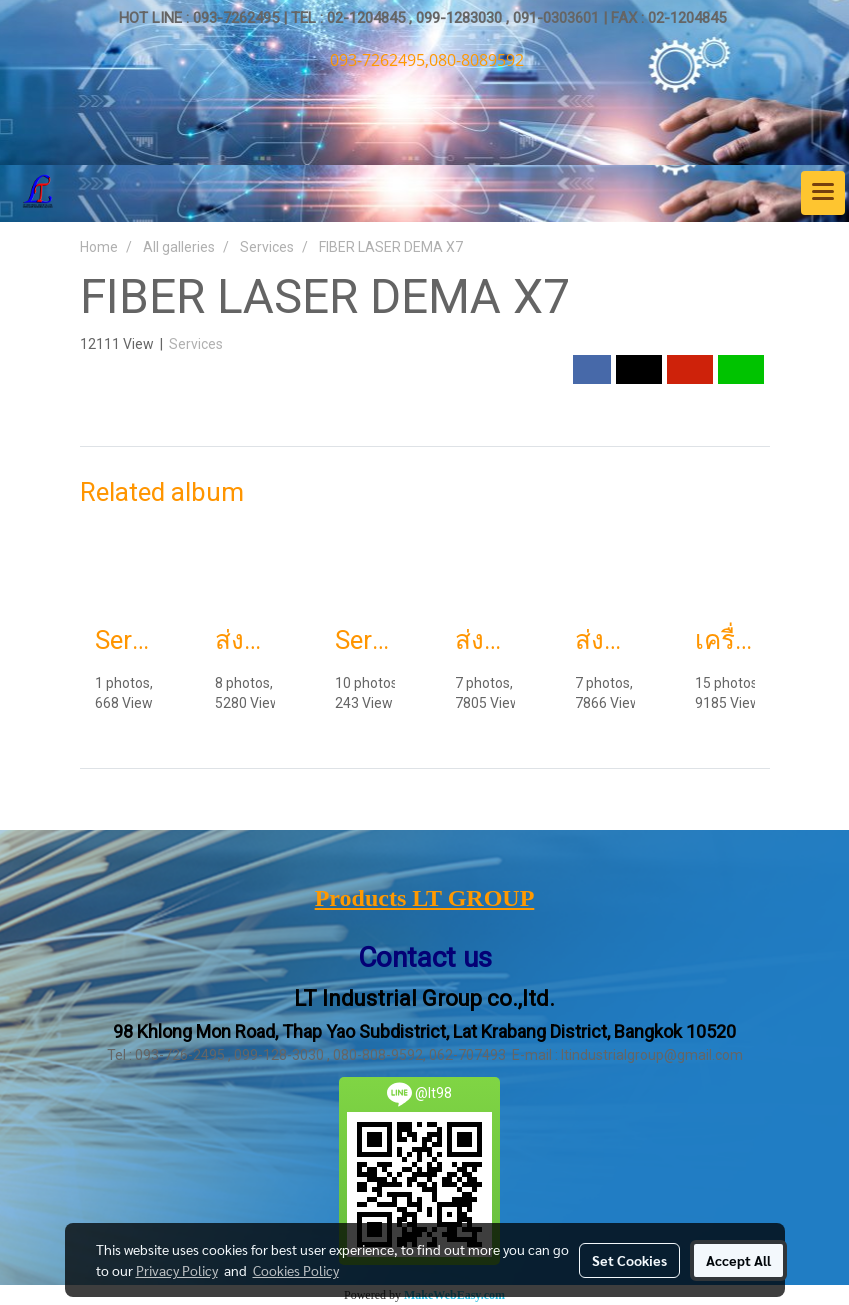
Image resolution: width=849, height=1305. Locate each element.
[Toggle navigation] (823, 193)
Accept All (738, 1260)
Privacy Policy (177, 1270)
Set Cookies (629, 1260)
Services (196, 344)
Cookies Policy (296, 1270)
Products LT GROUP (425, 898)
